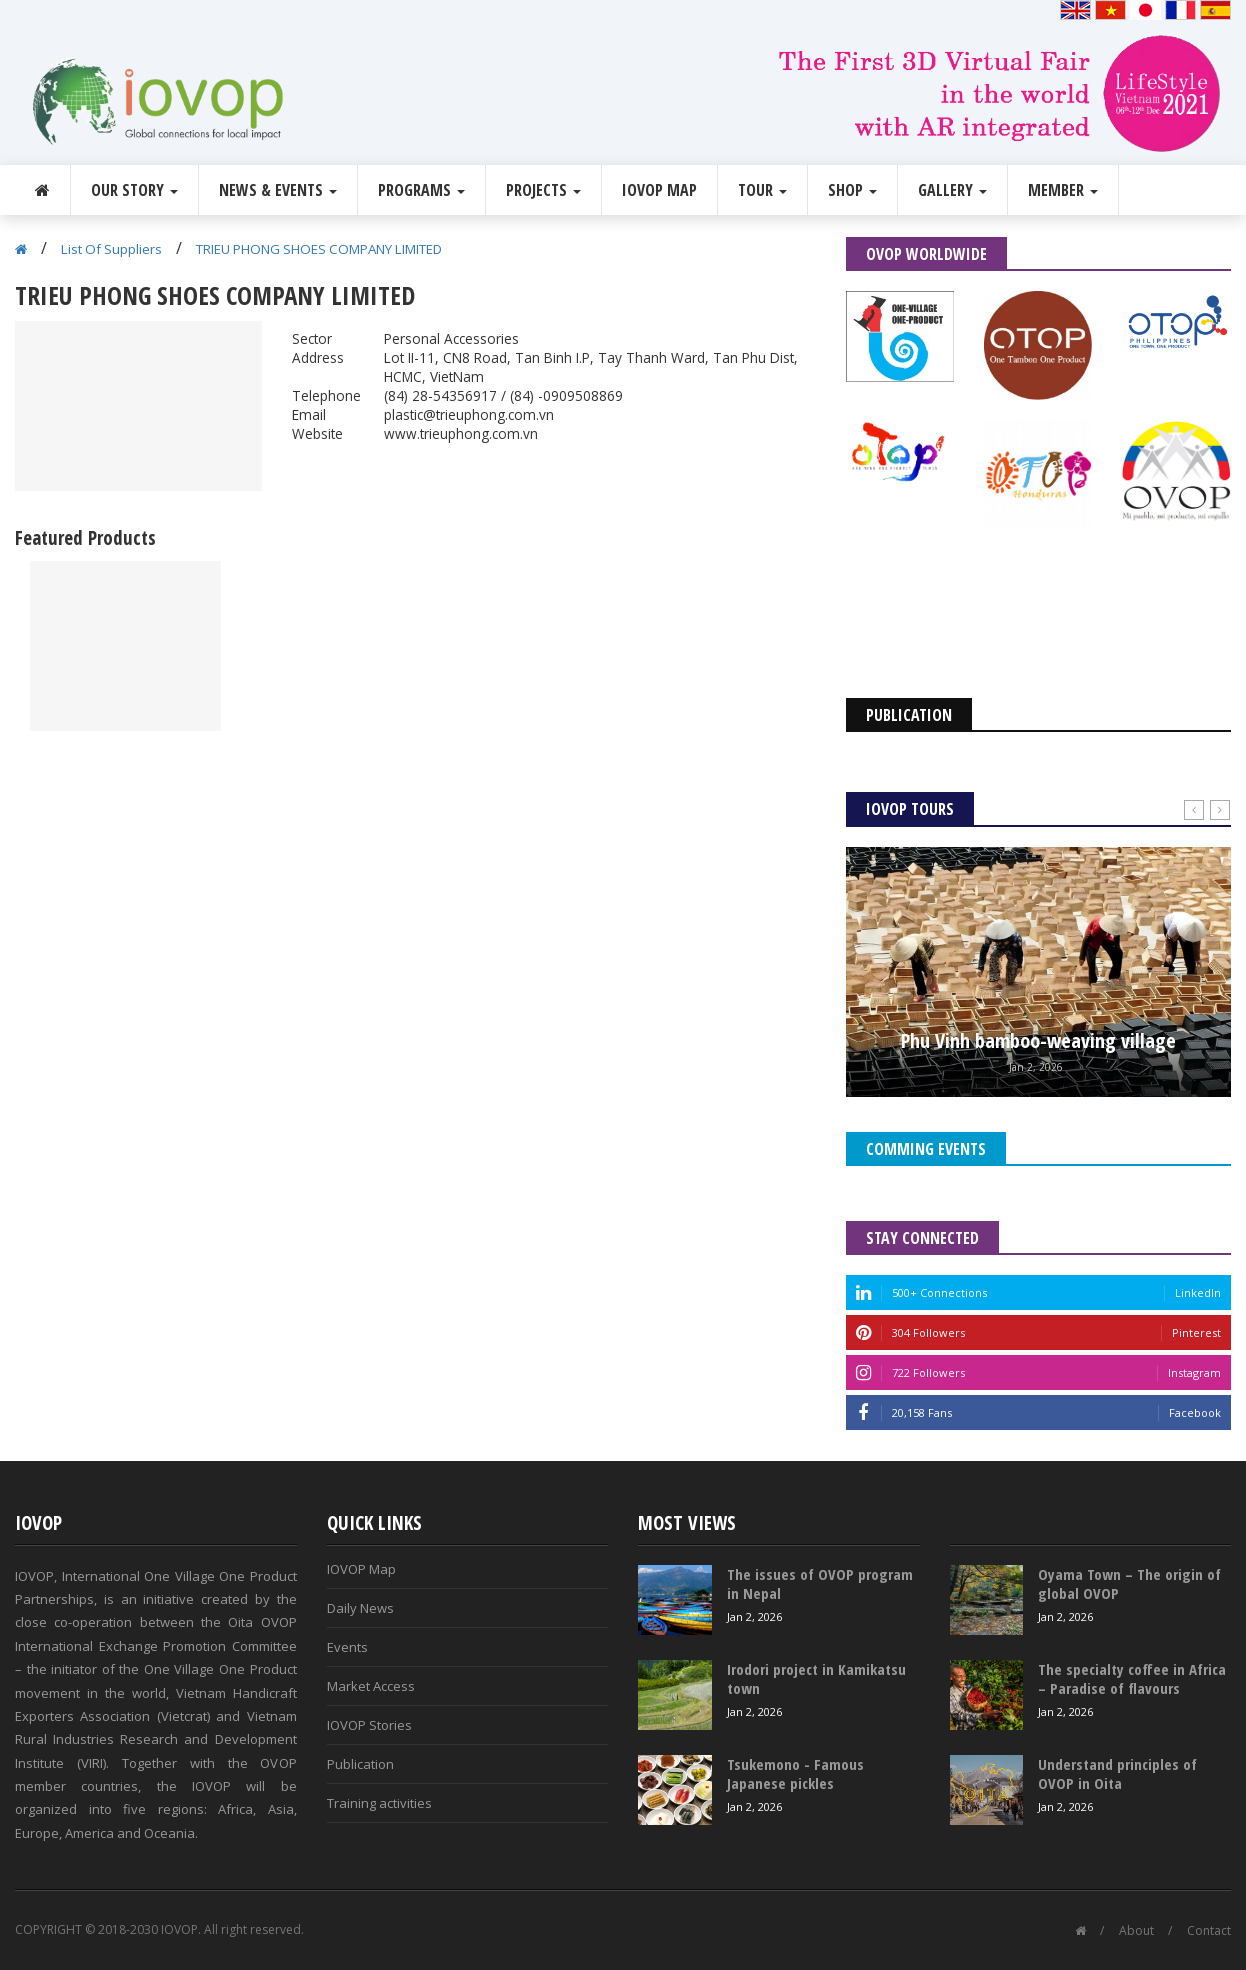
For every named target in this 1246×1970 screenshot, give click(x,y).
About (1136, 1930)
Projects (543, 190)
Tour (762, 190)
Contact (1209, 1930)
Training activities (379, 1803)
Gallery (952, 190)
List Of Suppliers (111, 249)
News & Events (278, 190)
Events (347, 1647)
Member (1063, 190)
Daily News (360, 1608)
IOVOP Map (659, 190)
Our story (134, 190)
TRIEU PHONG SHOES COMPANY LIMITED (319, 249)
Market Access (371, 1686)
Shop (852, 190)
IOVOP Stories (369, 1725)
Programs (421, 190)
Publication (360, 1764)
